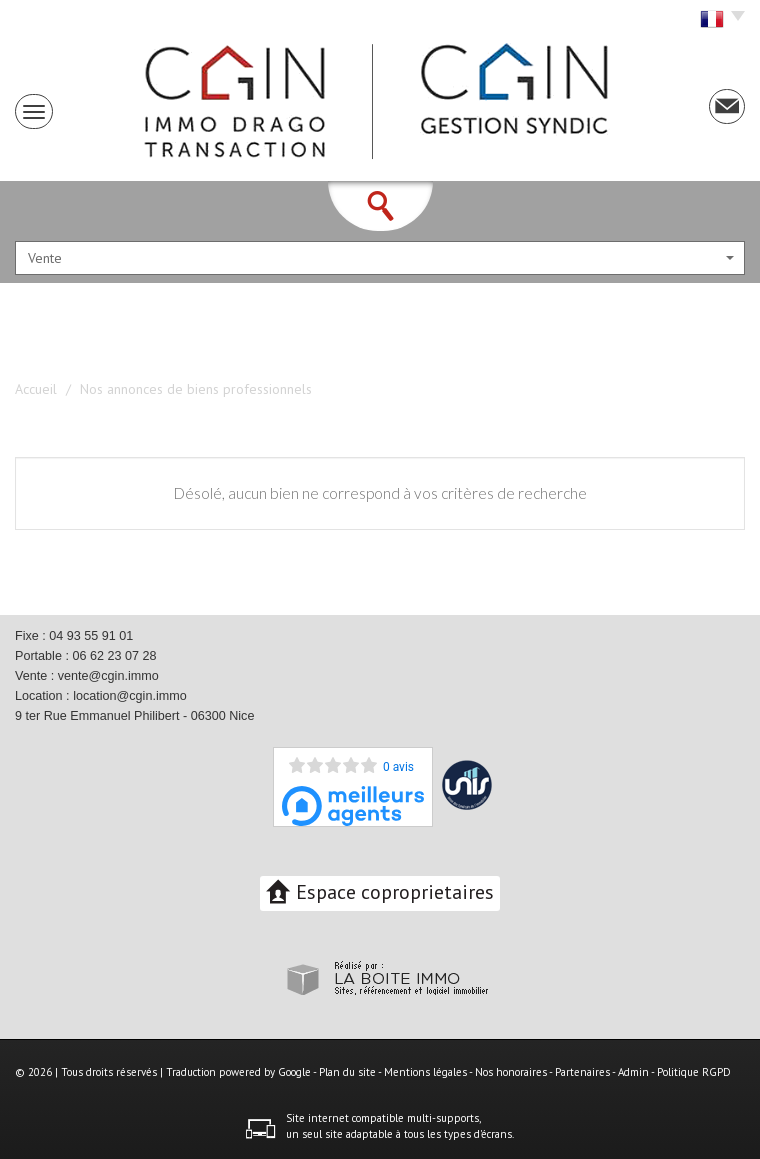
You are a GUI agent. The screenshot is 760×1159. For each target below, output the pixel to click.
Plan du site (347, 1072)
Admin (633, 1072)
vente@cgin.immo (108, 676)
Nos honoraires (511, 1072)
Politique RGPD (694, 1072)
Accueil (36, 389)
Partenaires (582, 1072)
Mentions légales (425, 1072)
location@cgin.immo (130, 696)
